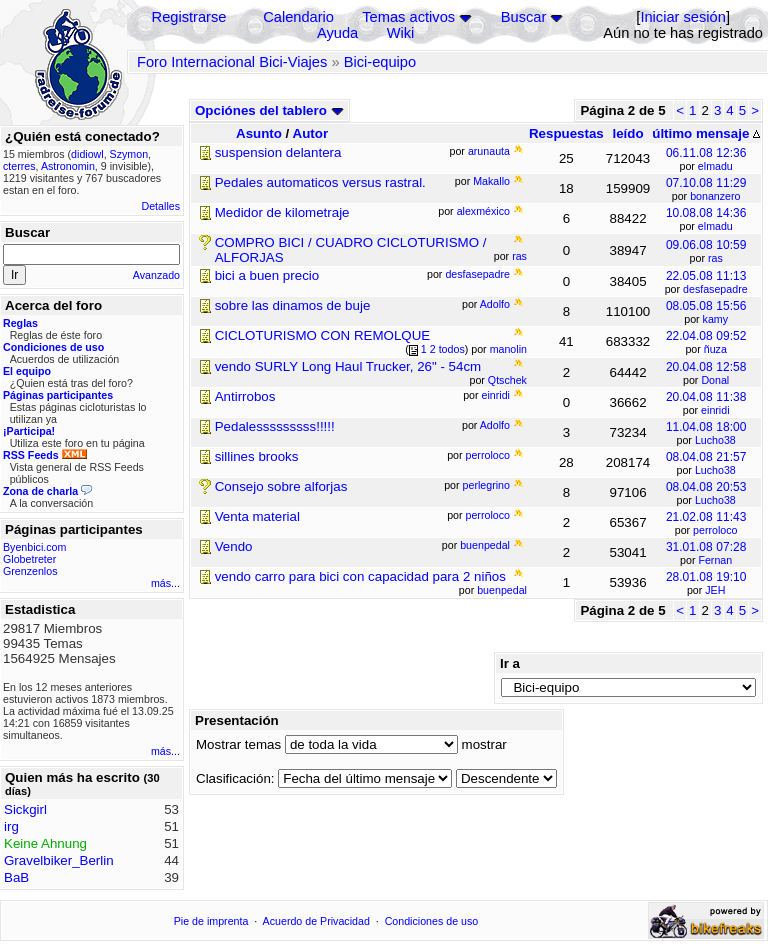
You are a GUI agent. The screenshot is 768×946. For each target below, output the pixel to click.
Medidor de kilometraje (282, 212)
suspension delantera (278, 152)
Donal (715, 380)
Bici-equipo (380, 62)
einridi (715, 410)
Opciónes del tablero (269, 110)
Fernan (715, 560)
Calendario (298, 17)
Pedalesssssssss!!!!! (275, 426)
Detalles (161, 206)
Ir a (510, 663)
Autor (311, 133)
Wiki (401, 33)
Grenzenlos (30, 571)
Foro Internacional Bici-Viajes (232, 62)
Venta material (257, 516)
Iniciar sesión (683, 17)
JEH (715, 590)
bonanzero (715, 196)
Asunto (259, 133)
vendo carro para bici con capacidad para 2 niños (360, 576)
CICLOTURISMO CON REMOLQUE (323, 335)
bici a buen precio (267, 275)
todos (452, 349)
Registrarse (189, 17)
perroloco (715, 530)
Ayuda (337, 33)
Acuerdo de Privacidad (316, 921)
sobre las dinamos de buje (293, 305)
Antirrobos (245, 396)
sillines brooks (257, 456)
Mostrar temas (238, 744)
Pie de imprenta (211, 921)
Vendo (234, 546)
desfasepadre (715, 289)
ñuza (715, 349)
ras (715, 258)
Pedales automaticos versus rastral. (320, 182)
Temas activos (408, 17)
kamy (715, 319)
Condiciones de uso (432, 921)
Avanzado (156, 275)
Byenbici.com (34, 547)
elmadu (715, 166)
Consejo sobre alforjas (281, 486)
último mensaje (706, 133)
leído (627, 133)
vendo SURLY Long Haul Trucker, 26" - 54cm (348, 366)
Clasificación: (235, 778)
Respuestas (566, 133)
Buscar (524, 17)
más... (165, 583)
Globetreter (29, 559)
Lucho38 (715, 440)
